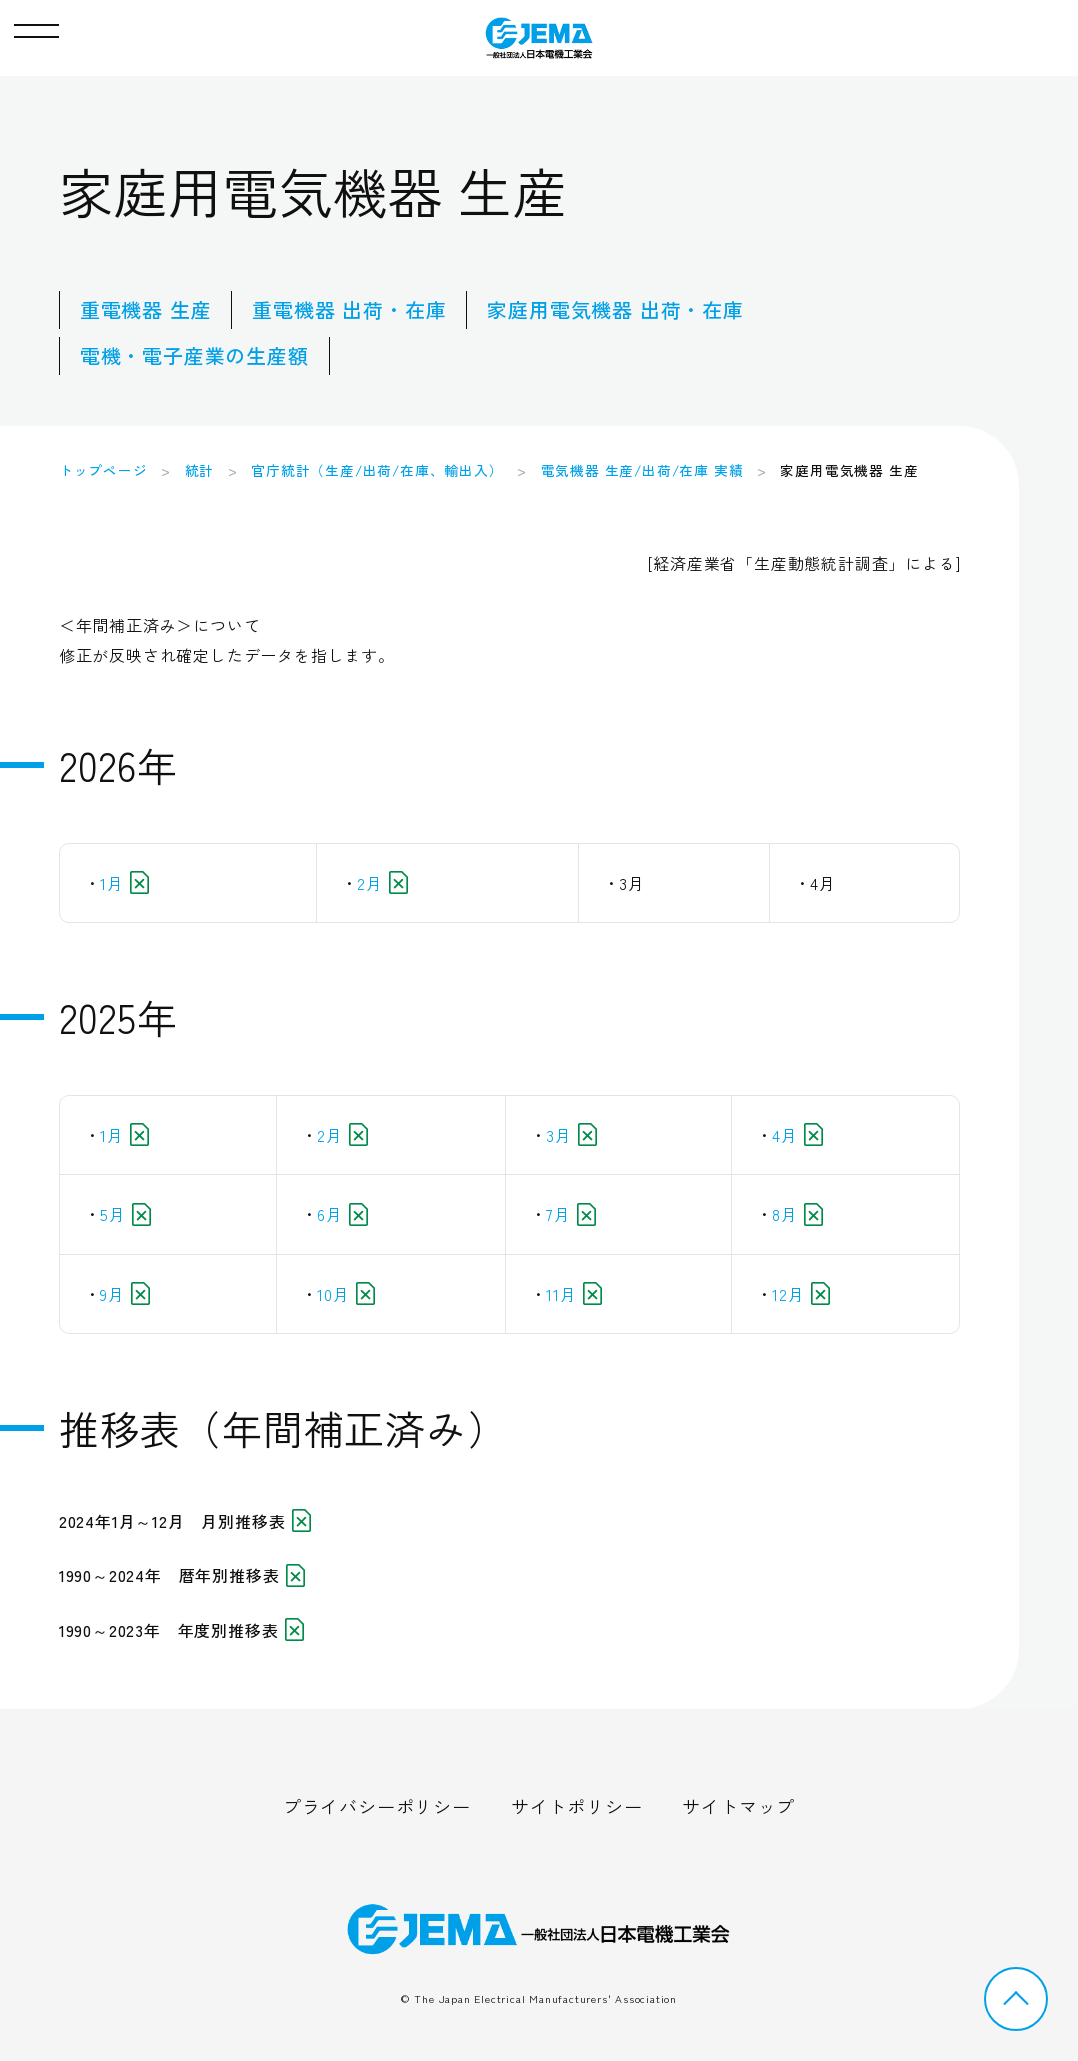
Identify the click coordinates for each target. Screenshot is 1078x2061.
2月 (382, 883)
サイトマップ (738, 1806)
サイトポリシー (577, 1806)
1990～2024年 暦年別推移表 (182, 1575)
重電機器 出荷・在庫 (349, 309)
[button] (36, 26)
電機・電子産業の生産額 (194, 355)
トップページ (103, 470)
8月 (797, 1214)
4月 (797, 1135)
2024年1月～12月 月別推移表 (185, 1521)
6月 (342, 1214)
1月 (124, 883)
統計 (200, 470)
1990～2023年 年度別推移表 (181, 1630)
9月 (125, 1294)
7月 (571, 1214)
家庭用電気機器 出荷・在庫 (615, 309)
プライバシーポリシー (377, 1806)
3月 (571, 1135)
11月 (574, 1294)
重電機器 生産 (146, 309)
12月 (801, 1294)
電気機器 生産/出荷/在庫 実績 (642, 470)
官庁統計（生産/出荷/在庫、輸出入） (377, 470)
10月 (346, 1294)
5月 (125, 1214)
